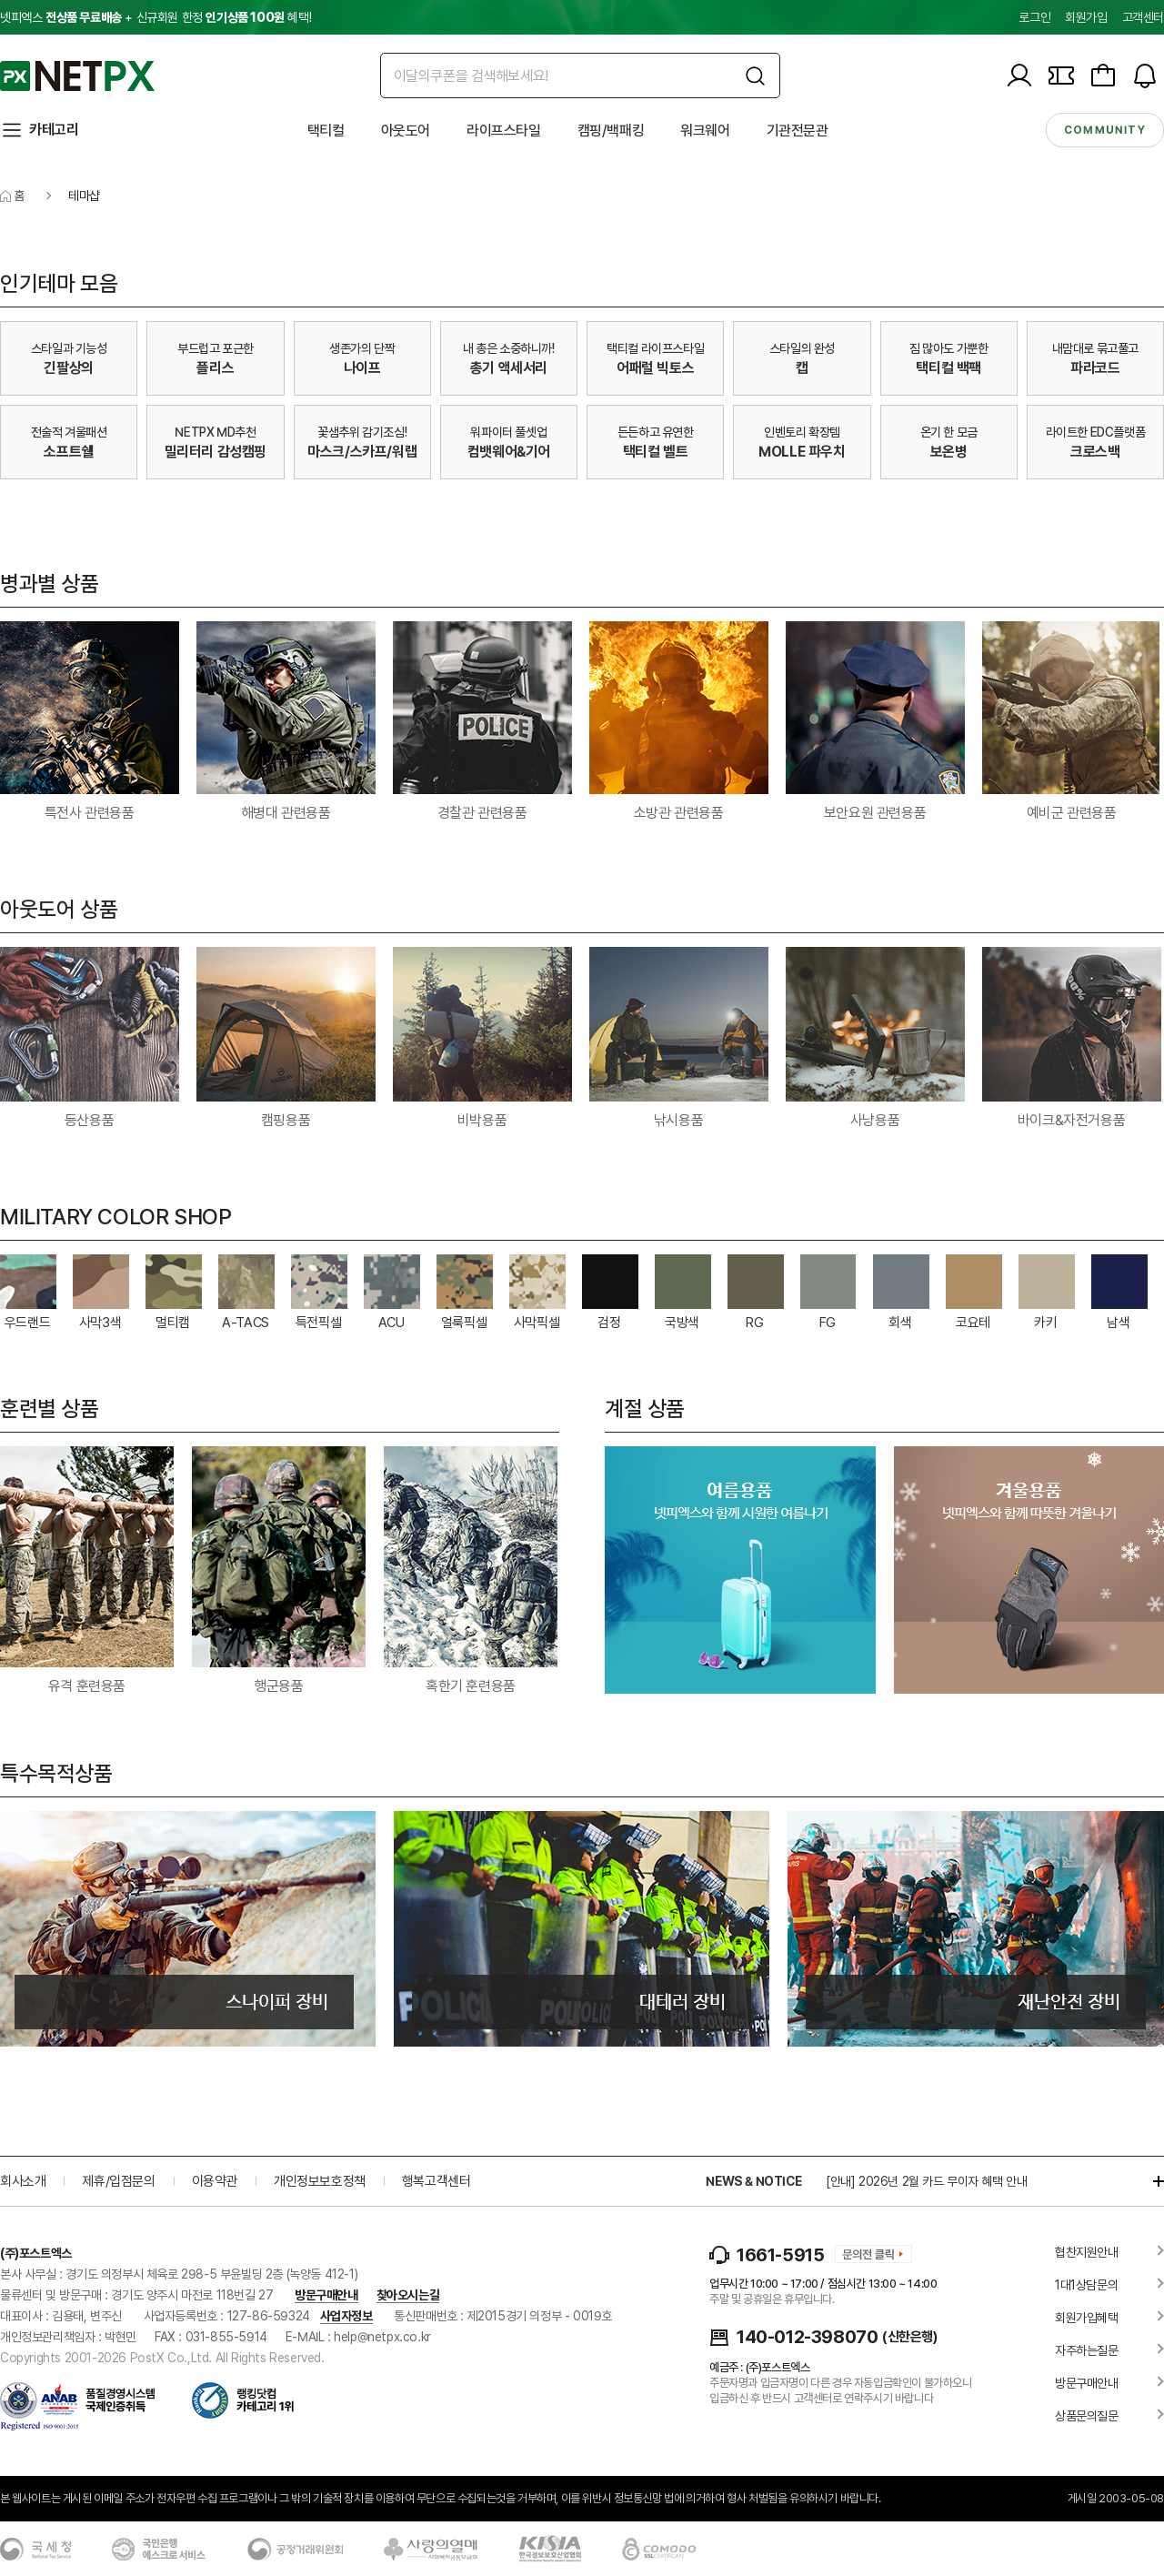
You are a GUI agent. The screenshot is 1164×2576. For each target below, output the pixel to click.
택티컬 (326, 130)
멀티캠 (173, 1322)
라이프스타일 (504, 130)
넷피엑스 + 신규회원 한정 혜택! (155, 17)
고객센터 (1143, 17)
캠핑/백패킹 (611, 130)
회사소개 (22, 2181)
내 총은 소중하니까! (509, 359)
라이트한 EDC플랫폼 (1096, 443)
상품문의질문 (1087, 2416)
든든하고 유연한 (655, 443)
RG (754, 1322)
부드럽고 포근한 (215, 359)
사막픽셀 (536, 1322)
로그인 (1034, 17)
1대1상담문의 (1086, 2285)
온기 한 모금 (949, 443)
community (1105, 130)
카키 (1045, 1322)
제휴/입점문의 (118, 2181)
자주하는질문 (1087, 2350)
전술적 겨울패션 (69, 443)
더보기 (1149, 2181)
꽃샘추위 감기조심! (361, 443)
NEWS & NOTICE (753, 2181)
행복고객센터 (436, 2181)
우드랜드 (27, 1322)
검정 (608, 1322)
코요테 (973, 1322)
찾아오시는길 (408, 2295)
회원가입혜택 (1087, 2317)
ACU (391, 1322)
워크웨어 (704, 130)
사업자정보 (346, 2316)
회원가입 (1086, 17)
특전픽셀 (318, 1322)
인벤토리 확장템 (801, 443)
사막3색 (100, 1322)
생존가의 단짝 (362, 359)
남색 (1118, 1322)
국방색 (682, 1322)
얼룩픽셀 (464, 1322)
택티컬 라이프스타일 (655, 359)
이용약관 (214, 2181)
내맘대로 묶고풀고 (1095, 359)
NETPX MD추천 (215, 443)
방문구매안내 (326, 2295)
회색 (899, 1322)
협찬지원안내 (1087, 2252)
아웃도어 (405, 130)
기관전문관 (797, 130)
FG (827, 1322)
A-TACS (245, 1322)
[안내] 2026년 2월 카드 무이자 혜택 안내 (927, 2181)
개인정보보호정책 (320, 2181)
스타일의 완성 (802, 359)
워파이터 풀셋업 (508, 443)
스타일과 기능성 (69, 359)
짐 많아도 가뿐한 (948, 359)
